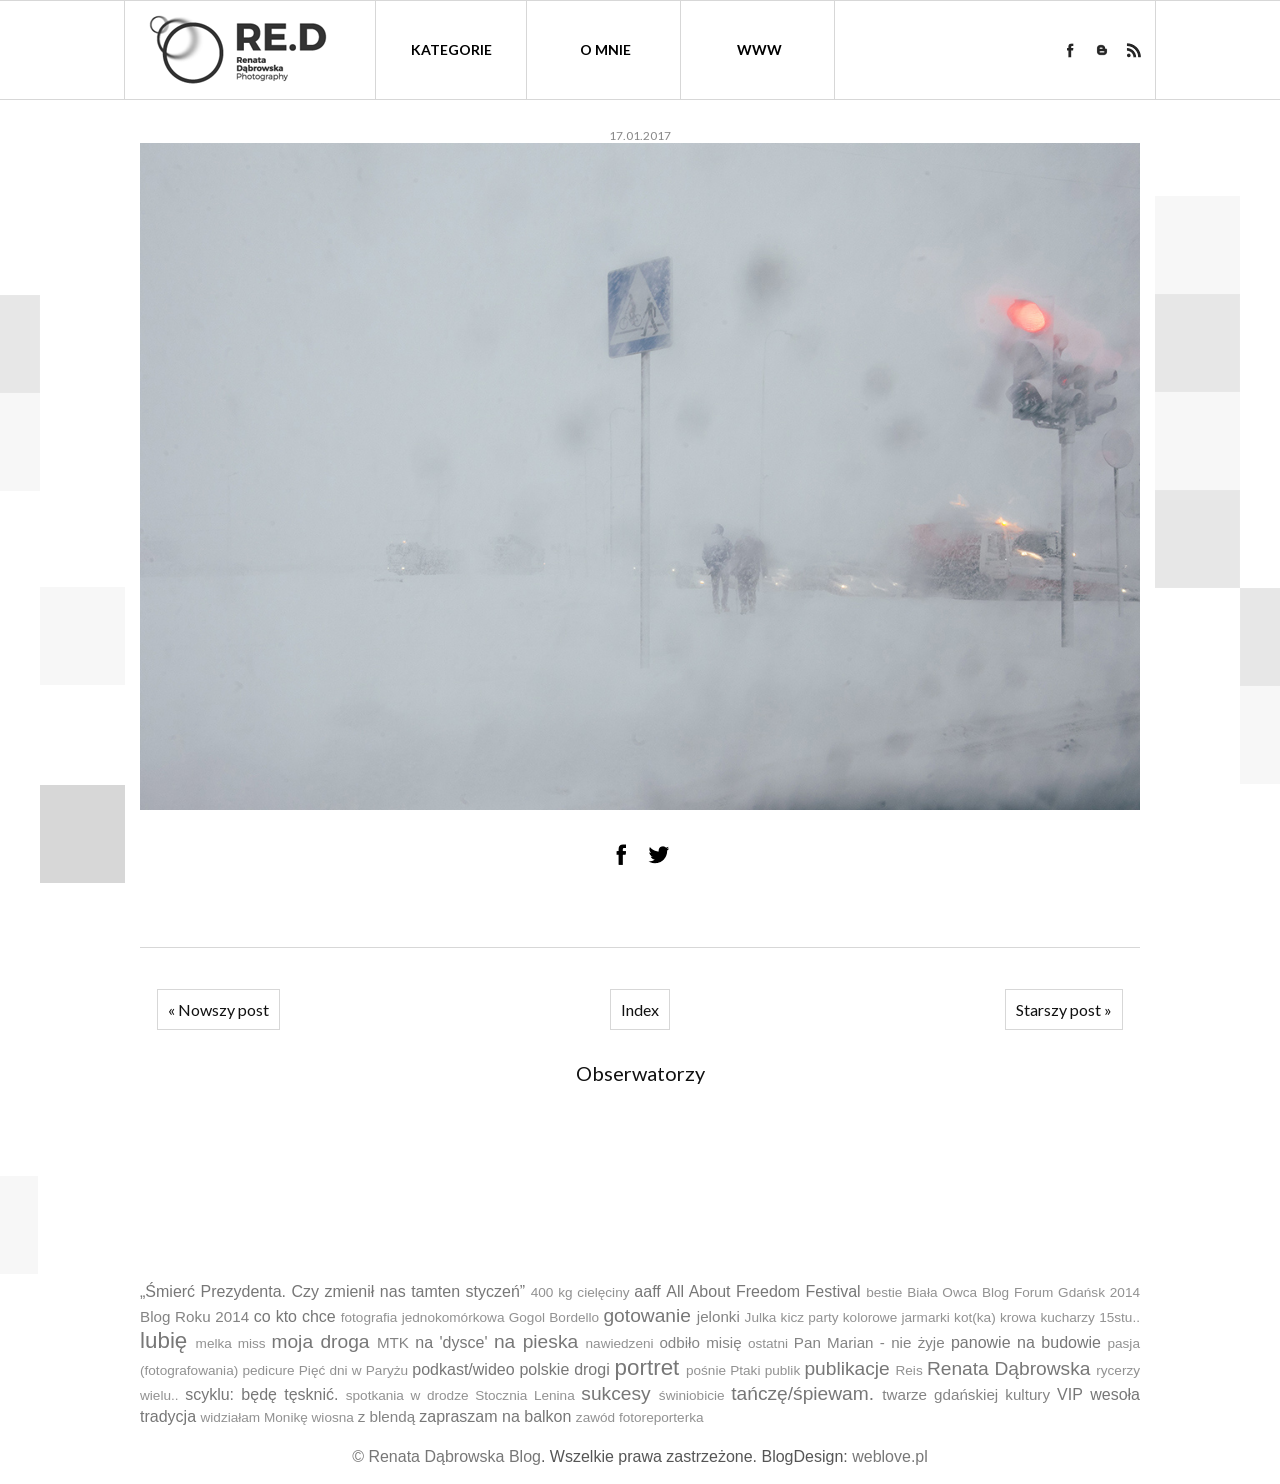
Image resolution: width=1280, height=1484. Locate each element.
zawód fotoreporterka (640, 1417)
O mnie (605, 49)
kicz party (810, 1317)
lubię (163, 1340)
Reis (908, 1370)
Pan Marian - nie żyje (869, 1342)
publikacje (846, 1368)
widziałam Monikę (253, 1417)
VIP (1070, 1394)
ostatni (768, 1343)
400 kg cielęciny (580, 1292)
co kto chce (295, 1316)
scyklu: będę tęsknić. (261, 1394)
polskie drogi (564, 1369)
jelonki (718, 1316)
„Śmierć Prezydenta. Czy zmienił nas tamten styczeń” (332, 1291)
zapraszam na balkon (495, 1416)
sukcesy (615, 1393)
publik (783, 1370)
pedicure (268, 1370)
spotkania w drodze (407, 1395)
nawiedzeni (620, 1343)
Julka (761, 1317)
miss (252, 1343)
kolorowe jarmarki (896, 1317)
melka (214, 1343)
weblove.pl (890, 1456)
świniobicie (692, 1395)
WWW (759, 49)
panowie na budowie (1026, 1342)
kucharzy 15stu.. (1089, 1317)
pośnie (706, 1370)
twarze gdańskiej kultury (966, 1394)
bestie (884, 1292)
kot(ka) (975, 1317)
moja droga (320, 1341)
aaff (647, 1291)
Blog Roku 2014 (194, 1316)
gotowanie (646, 1315)
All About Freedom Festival (763, 1291)
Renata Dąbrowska (1009, 1368)
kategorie (451, 49)
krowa (1018, 1317)
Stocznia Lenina (525, 1395)
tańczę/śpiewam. (802, 1393)
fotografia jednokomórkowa (423, 1317)
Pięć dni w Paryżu (353, 1370)
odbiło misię (700, 1342)
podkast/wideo (463, 1369)
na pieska (536, 1341)
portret (647, 1367)
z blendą (386, 1416)
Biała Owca (942, 1292)
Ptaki (745, 1370)
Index (640, 1009)
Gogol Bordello (554, 1317)
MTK (393, 1342)
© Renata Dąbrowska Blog (446, 1456)
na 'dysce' (451, 1342)
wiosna (333, 1417)
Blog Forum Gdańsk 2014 (1061, 1292)
